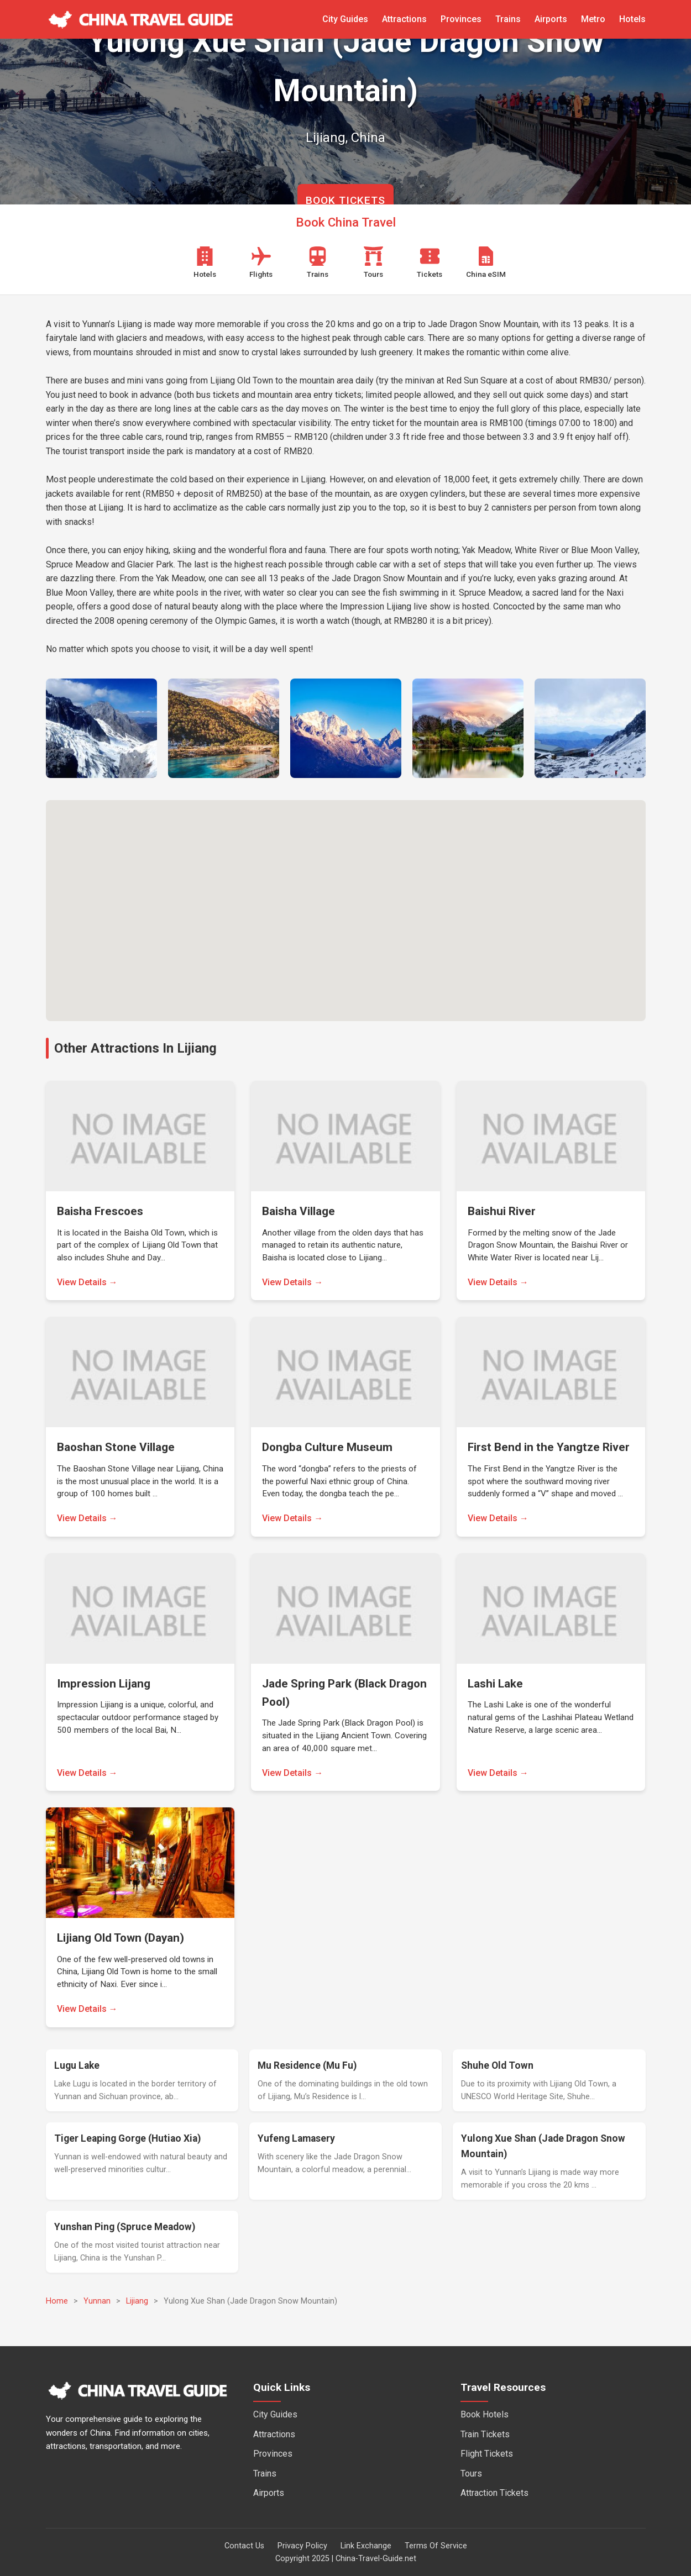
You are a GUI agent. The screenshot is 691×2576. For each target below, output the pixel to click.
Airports (551, 19)
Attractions (404, 19)
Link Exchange (366, 2546)
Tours (471, 2473)
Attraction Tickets (494, 2493)
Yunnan (97, 2301)
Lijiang (137, 2301)
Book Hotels (484, 2414)
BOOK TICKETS (345, 200)
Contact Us (244, 2546)
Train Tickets (485, 2434)
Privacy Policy (302, 2546)
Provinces (461, 19)
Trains (508, 19)
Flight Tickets (486, 2453)
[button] (345, 900)
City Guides (345, 19)
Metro (593, 19)
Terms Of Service (436, 2546)
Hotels (632, 19)
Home (57, 2301)
